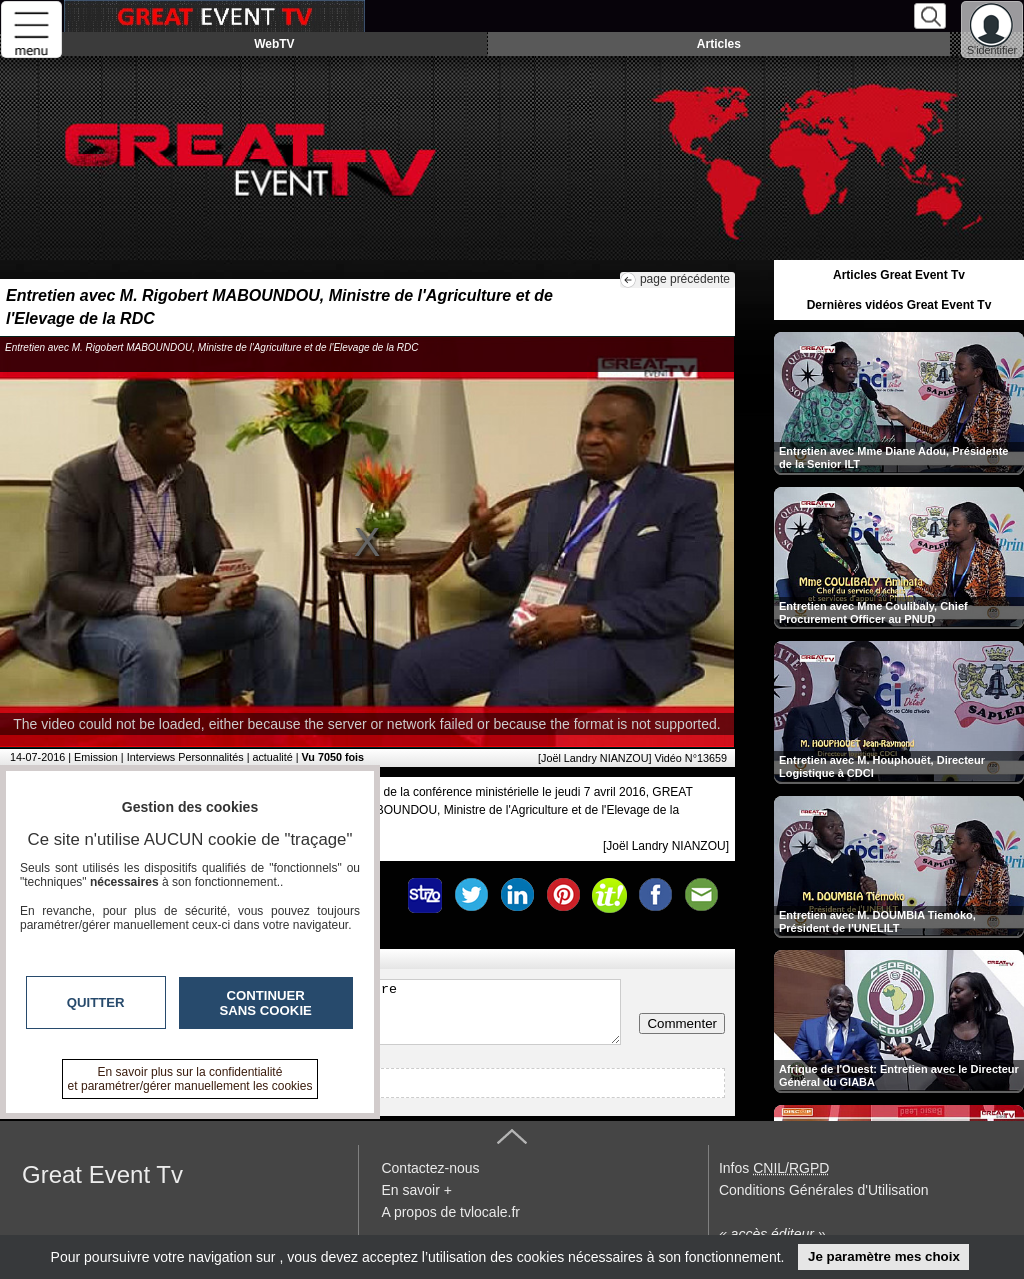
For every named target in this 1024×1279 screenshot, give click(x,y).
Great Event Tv (102, 1174)
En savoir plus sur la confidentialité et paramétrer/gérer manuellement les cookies (190, 1079)
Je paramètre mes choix (884, 1256)
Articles (719, 44)
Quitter (96, 1002)
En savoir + (416, 1190)
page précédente (685, 279)
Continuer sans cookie (266, 1003)
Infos (774, 1168)
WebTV (274, 44)
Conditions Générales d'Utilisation (824, 1190)
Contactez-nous (430, 1168)
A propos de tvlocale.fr (450, 1212)
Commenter (682, 1023)
